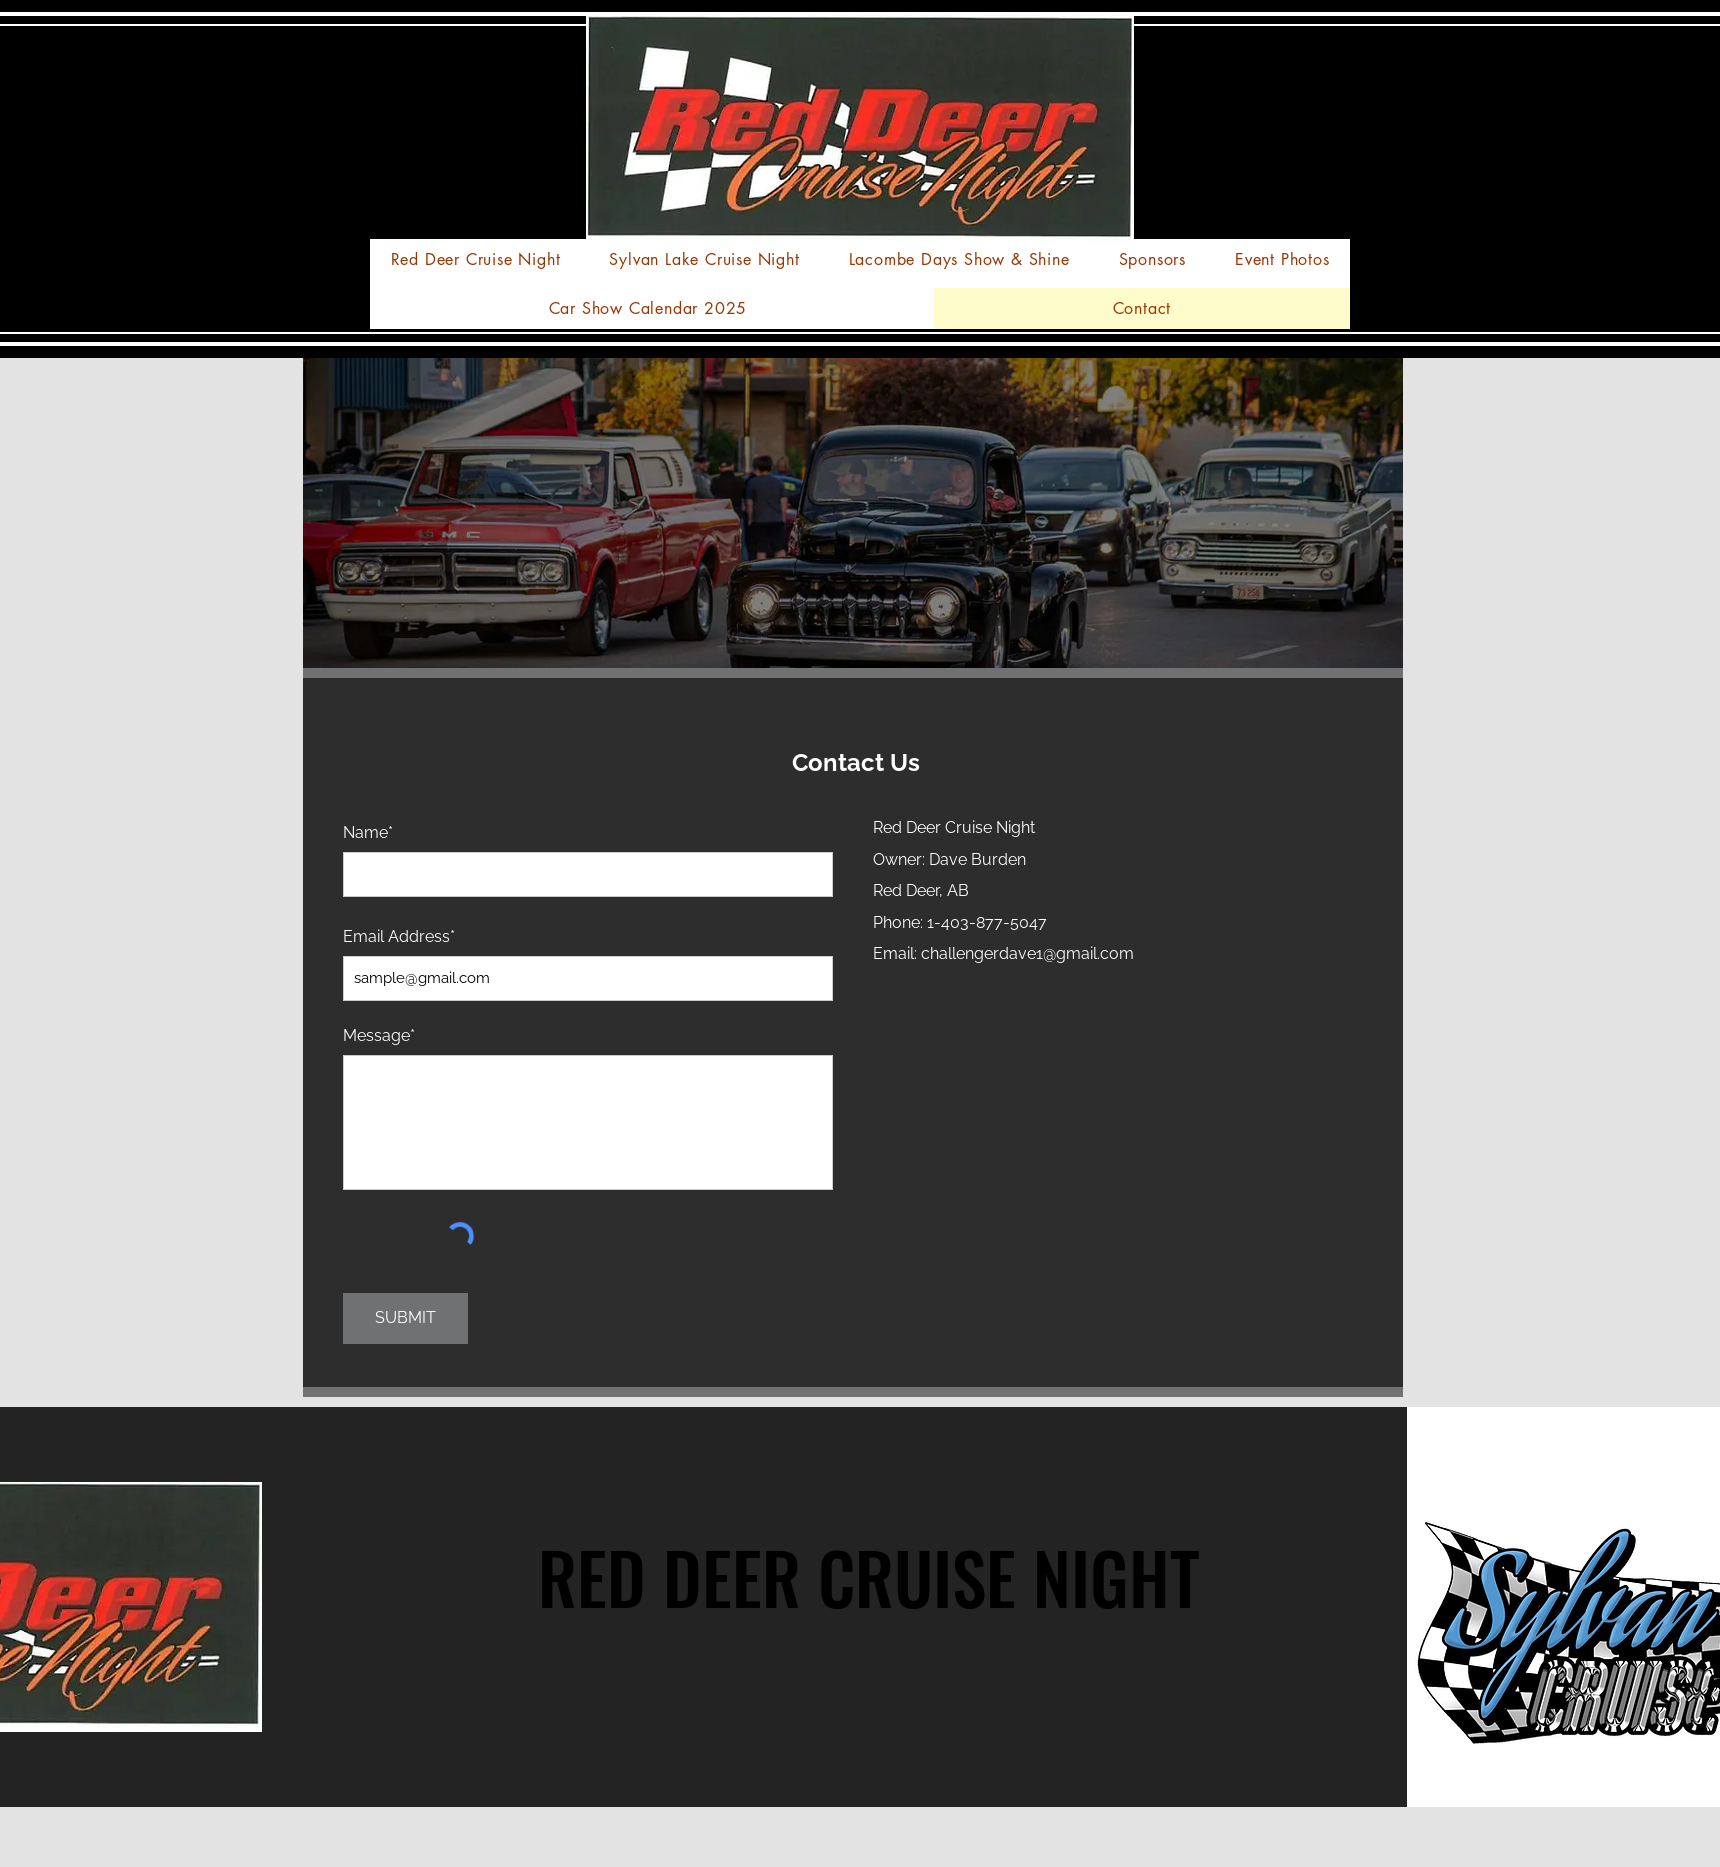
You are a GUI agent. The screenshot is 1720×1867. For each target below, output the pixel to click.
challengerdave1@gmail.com (1027, 953)
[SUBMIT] (405, 1318)
